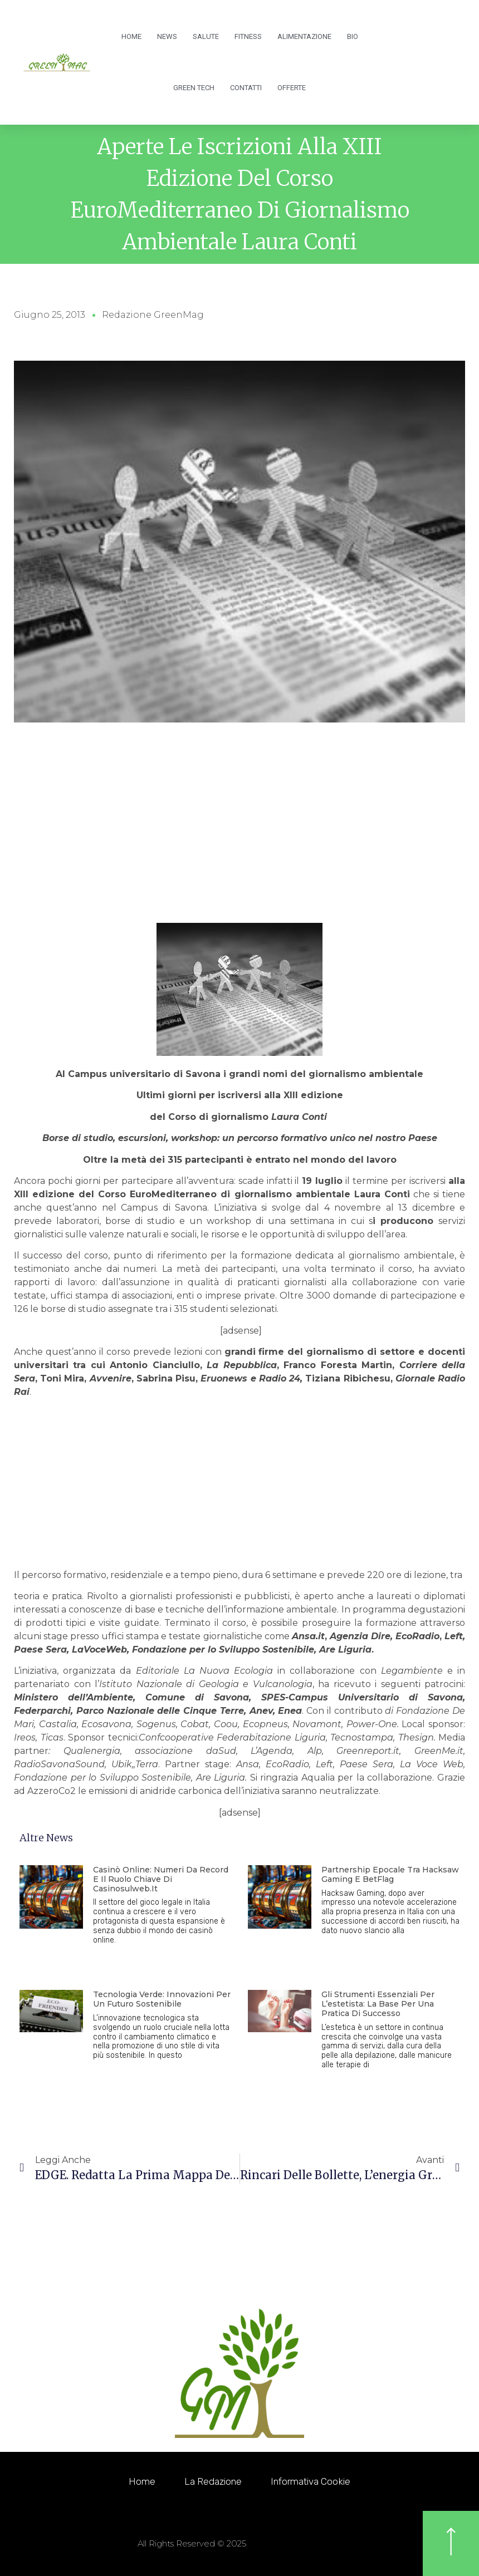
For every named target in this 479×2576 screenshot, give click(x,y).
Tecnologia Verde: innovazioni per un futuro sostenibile (162, 1999)
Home (131, 36)
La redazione (210, 2481)
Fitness (248, 36)
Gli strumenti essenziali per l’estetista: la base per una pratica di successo (377, 2003)
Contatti (246, 87)
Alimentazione (304, 36)
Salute (206, 36)
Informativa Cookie (317, 2481)
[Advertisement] (239, 839)
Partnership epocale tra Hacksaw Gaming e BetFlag (390, 1874)
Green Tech (193, 87)
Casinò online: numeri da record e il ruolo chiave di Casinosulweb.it (160, 1879)
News (167, 36)
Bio (352, 36)
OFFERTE (291, 87)
